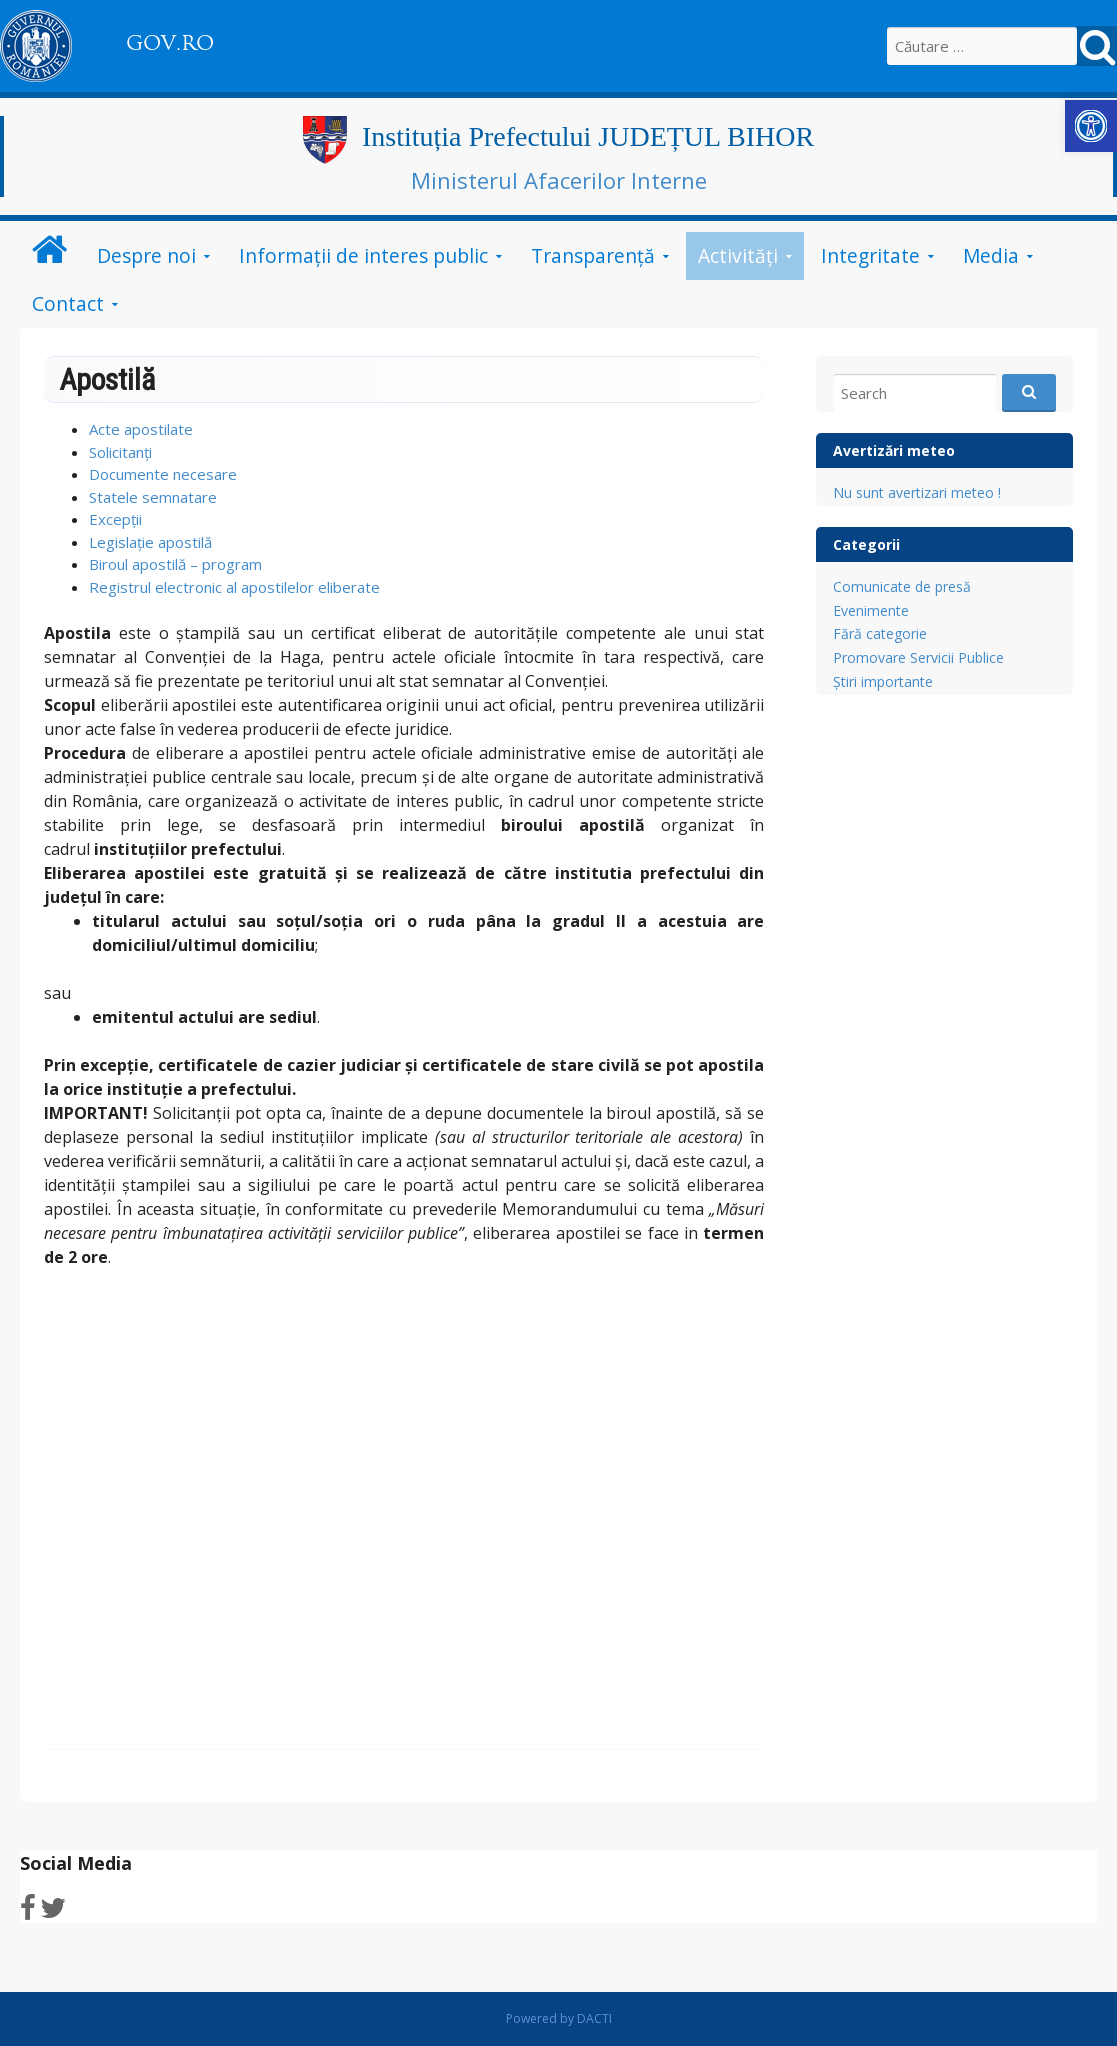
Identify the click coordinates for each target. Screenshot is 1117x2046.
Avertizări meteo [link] (894, 450)
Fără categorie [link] (880, 633)
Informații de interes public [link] (363, 255)
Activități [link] (738, 255)
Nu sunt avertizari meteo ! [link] (917, 492)
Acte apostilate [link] (141, 429)
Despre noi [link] (146, 255)
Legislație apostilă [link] (150, 542)
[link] (1091, 126)
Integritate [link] (870, 255)
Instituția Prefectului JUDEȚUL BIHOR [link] (588, 136)
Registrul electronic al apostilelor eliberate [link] (234, 587)
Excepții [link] (115, 519)
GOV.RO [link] (170, 43)
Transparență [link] (593, 255)
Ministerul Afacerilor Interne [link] (559, 180)
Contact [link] (68, 303)
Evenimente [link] (871, 610)
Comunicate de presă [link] (902, 586)
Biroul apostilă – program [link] (175, 564)
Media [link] (991, 255)
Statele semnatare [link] (153, 497)
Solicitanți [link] (120, 452)
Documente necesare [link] (163, 474)
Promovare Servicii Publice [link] (918, 657)
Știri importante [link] (883, 681)
